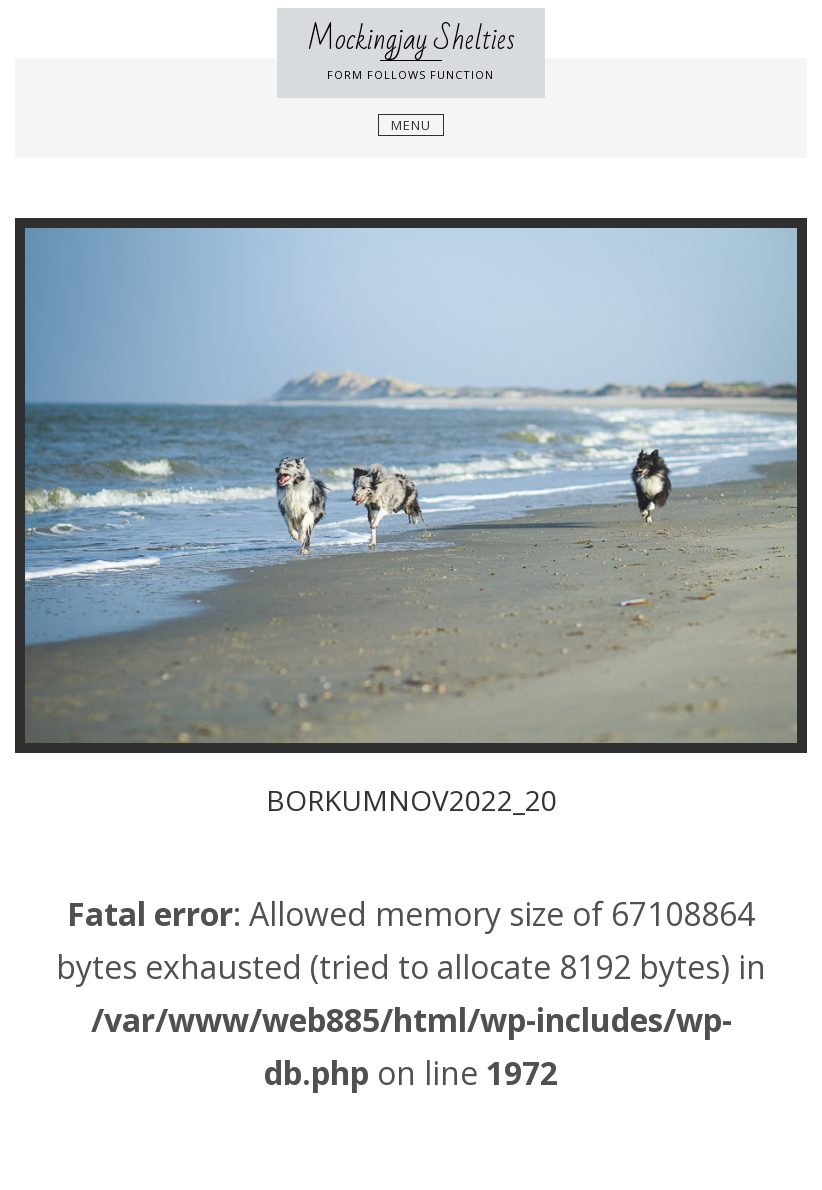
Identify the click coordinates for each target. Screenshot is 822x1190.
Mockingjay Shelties (411, 39)
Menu (411, 125)
